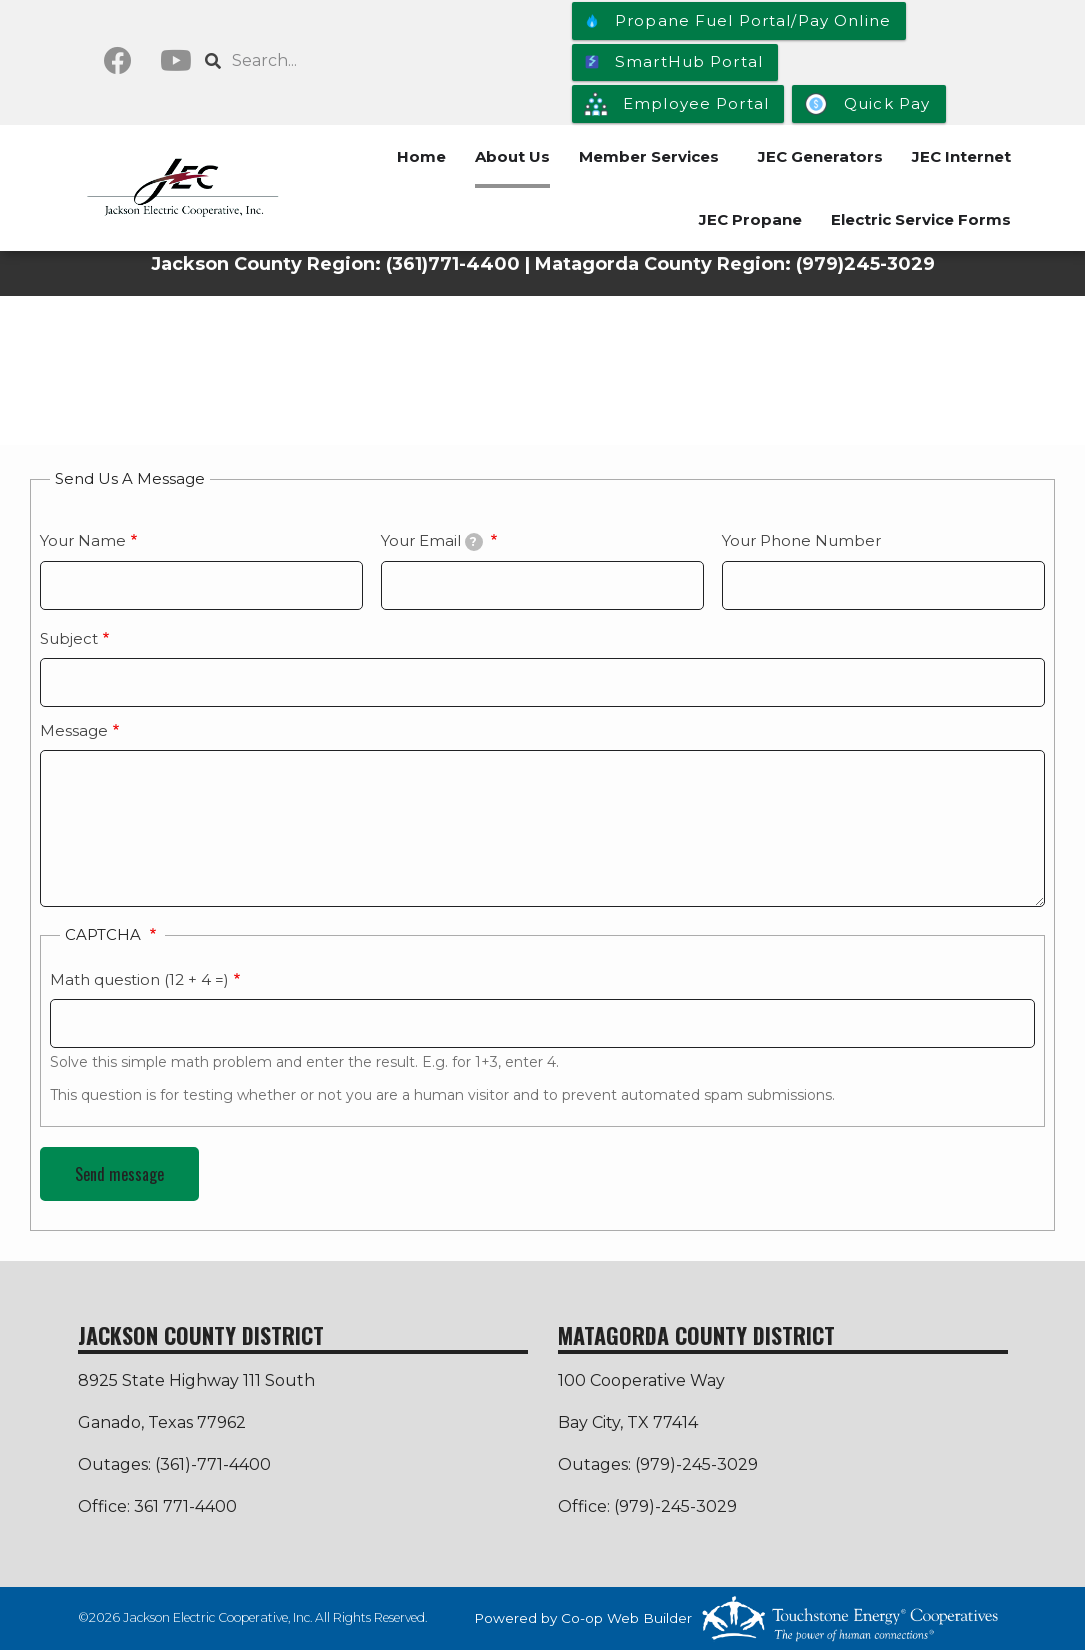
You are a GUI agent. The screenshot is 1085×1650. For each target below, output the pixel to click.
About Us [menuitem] (512, 156)
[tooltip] (474, 542)
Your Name (83, 540)
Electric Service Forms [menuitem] (921, 219)
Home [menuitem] (421, 156)
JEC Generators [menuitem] (820, 156)
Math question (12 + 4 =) (139, 979)
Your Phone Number (801, 540)
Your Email (432, 541)
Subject (69, 638)
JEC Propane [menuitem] (750, 219)
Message (74, 730)
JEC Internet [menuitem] (961, 156)
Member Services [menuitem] (649, 156)
